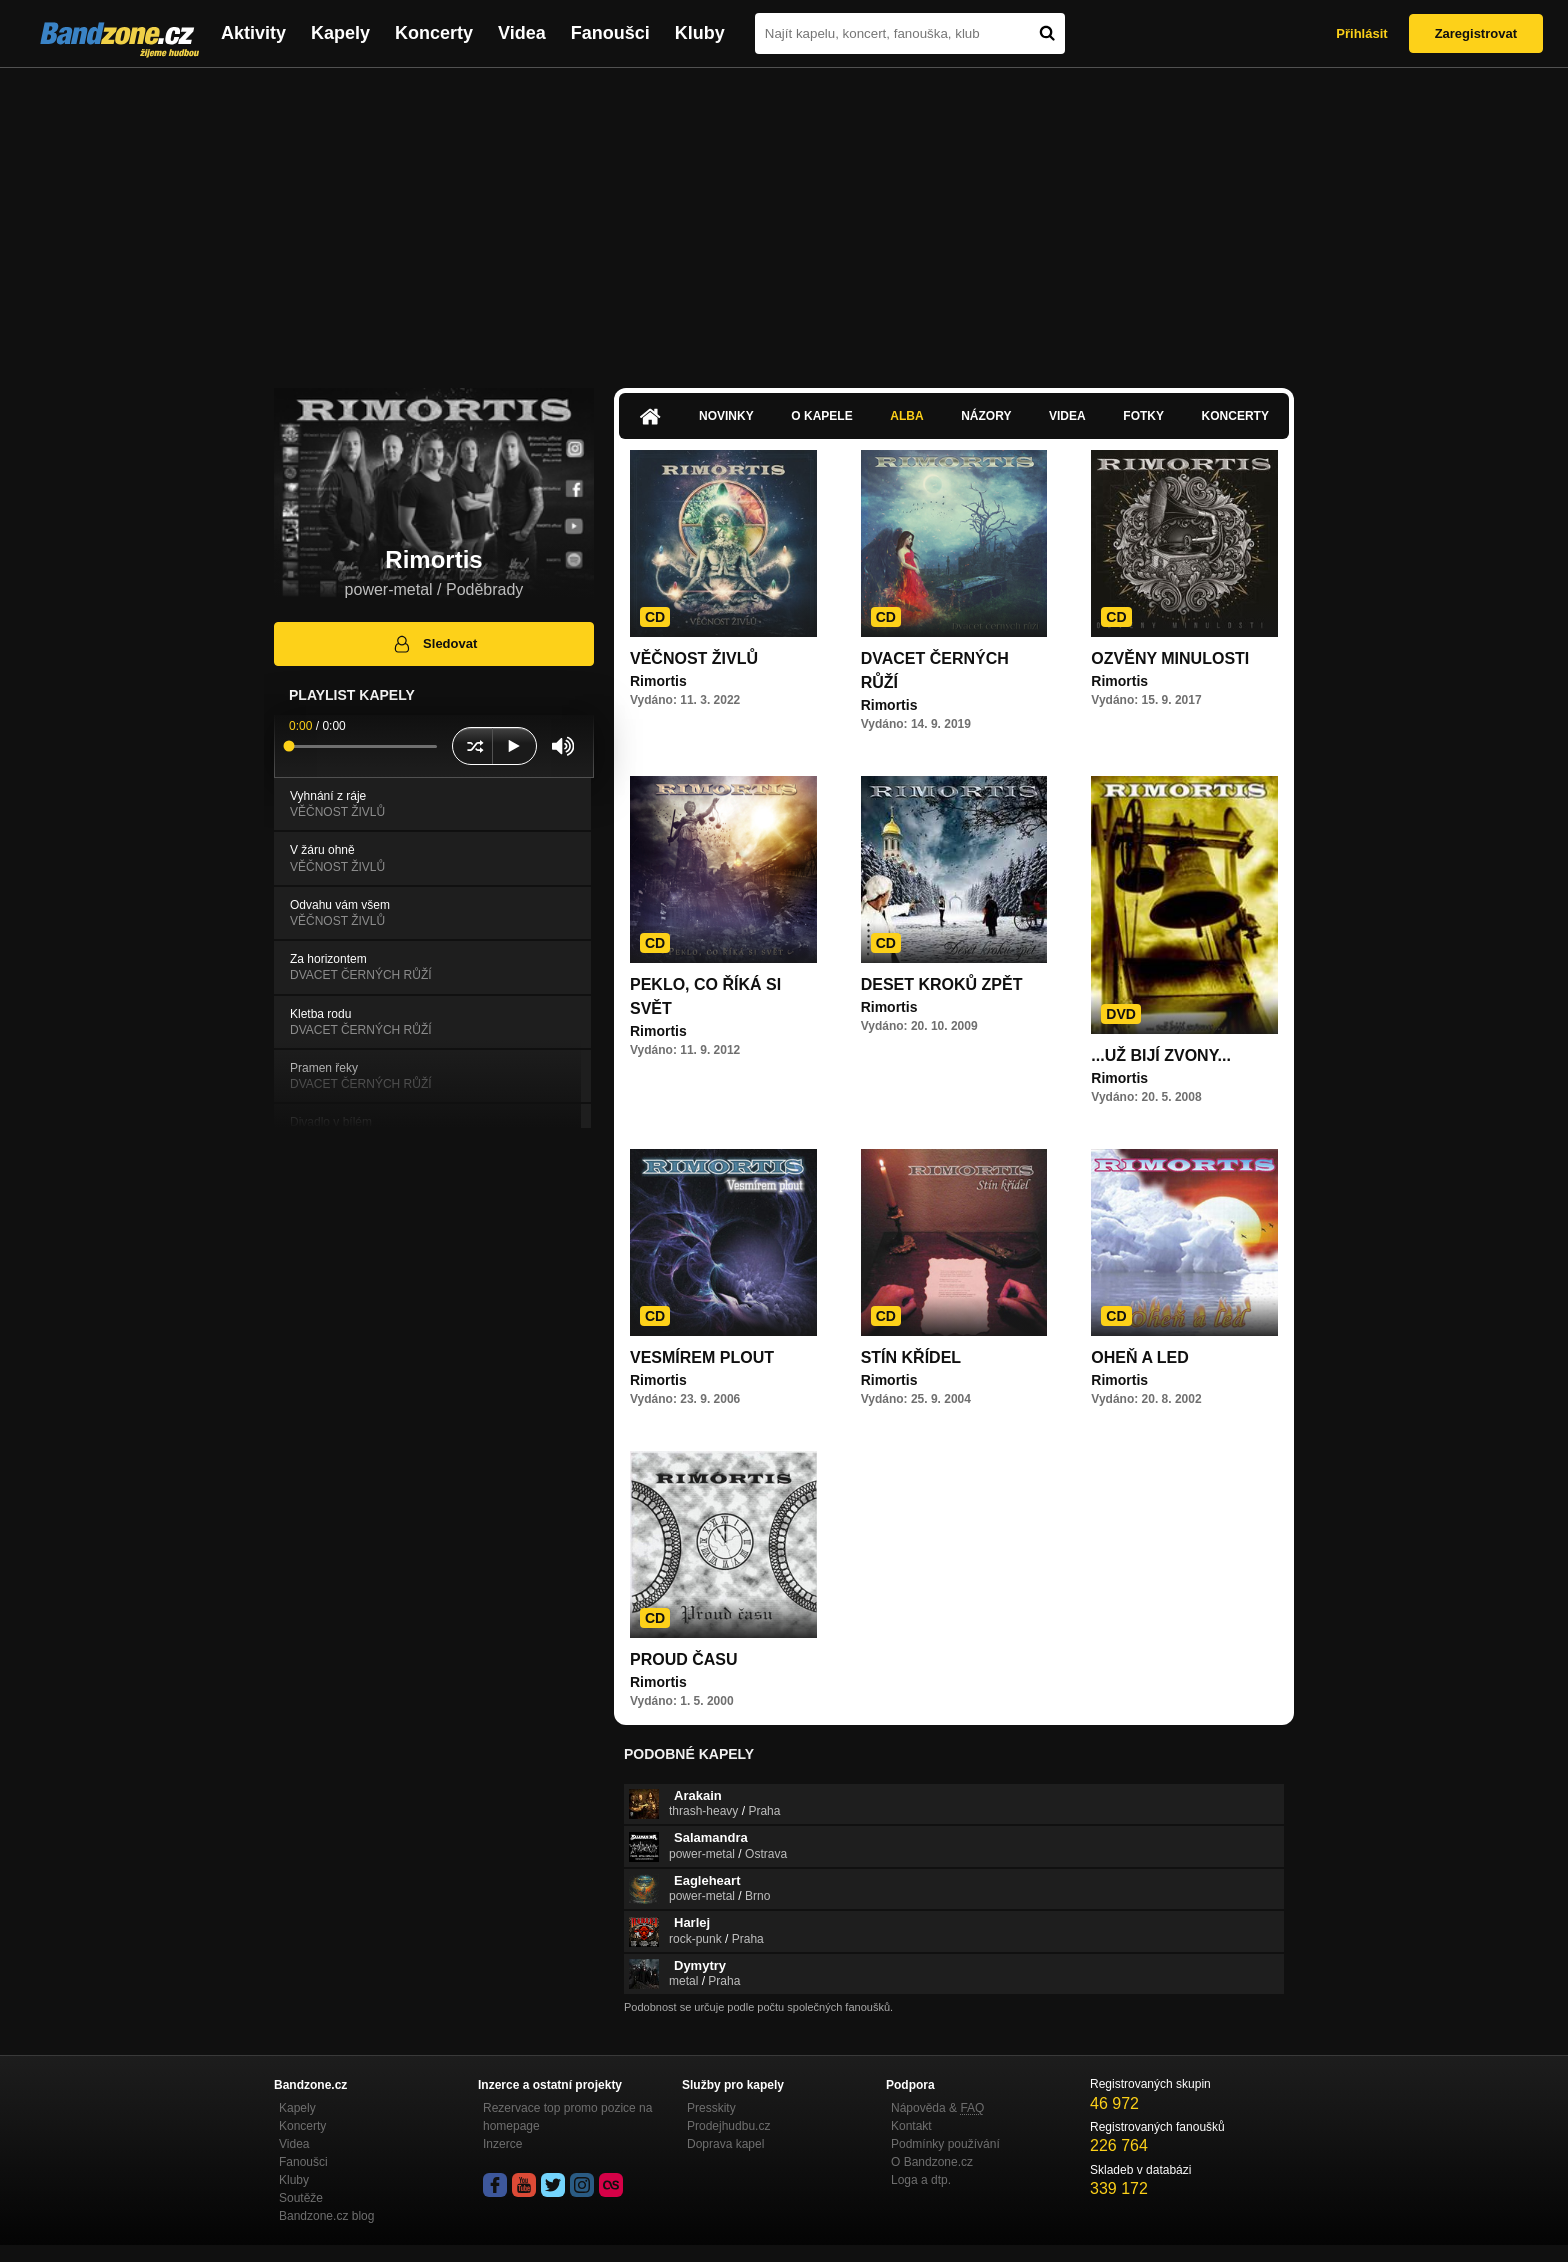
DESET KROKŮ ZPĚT (942, 984)
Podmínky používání (945, 2144)
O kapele (821, 416)
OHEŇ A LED (1139, 1357)
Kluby (700, 33)
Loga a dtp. (921, 2180)
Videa (522, 33)
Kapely (340, 33)
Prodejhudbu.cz (728, 2126)
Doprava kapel (725, 2144)
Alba (906, 416)
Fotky (1143, 416)
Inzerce (502, 2144)
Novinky (726, 416)
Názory (986, 416)
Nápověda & (937, 2108)
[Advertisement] (784, 218)
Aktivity (253, 33)
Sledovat (434, 644)
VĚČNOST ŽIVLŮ (694, 658)
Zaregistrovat (1476, 33)
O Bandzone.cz (932, 2162)
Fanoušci (610, 33)
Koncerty (434, 33)
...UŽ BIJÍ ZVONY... (1161, 1055)
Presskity (711, 2108)
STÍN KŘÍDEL (911, 1357)
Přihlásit (1361, 33)
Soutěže (301, 2198)
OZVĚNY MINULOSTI (1170, 658)
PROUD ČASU (684, 1659)
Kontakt (911, 2126)
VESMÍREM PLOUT (702, 1357)
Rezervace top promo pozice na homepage (567, 2117)
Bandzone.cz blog (326, 2216)
